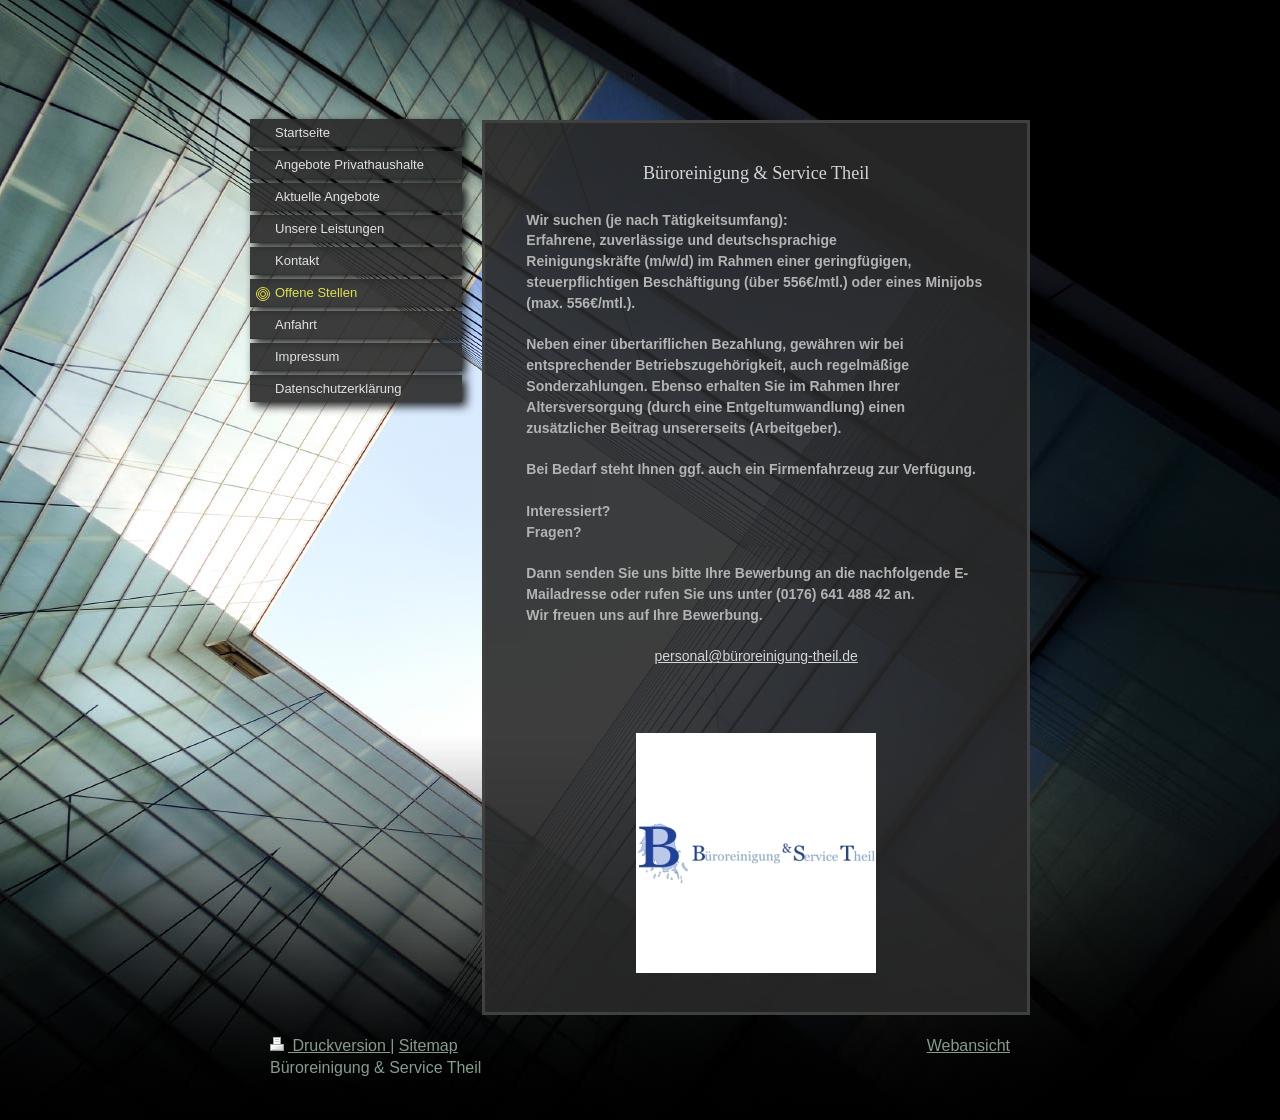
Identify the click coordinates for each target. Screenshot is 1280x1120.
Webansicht (968, 1045)
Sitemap (428, 1045)
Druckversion (330, 1045)
